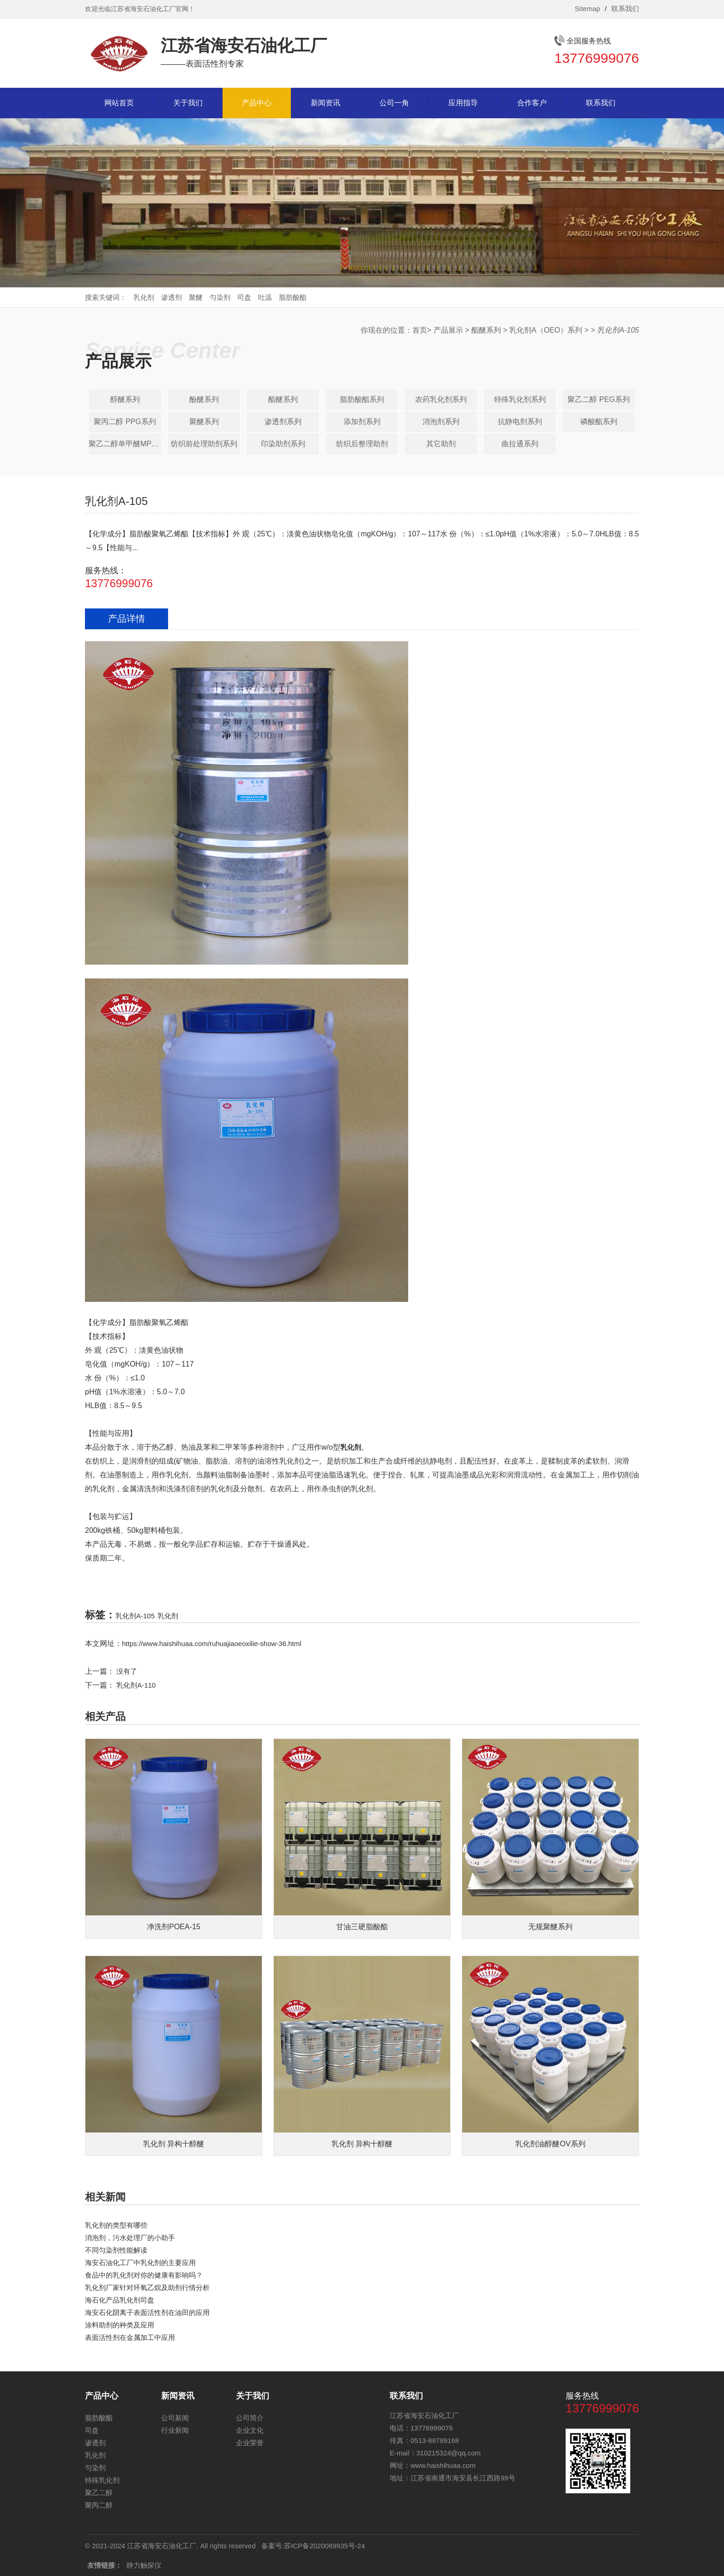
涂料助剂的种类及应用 (119, 2325)
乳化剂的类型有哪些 (116, 2225)
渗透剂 (171, 297)
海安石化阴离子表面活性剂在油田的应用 (147, 2312)
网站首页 (119, 103)
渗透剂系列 (283, 421)
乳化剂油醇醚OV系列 (550, 2144)
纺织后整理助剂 (362, 444)
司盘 (244, 297)
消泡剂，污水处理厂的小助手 (130, 2238)
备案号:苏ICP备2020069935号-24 (313, 2546)
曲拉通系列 (519, 444)
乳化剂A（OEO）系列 (545, 330)
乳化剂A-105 (135, 1616)
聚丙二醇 (99, 2505)
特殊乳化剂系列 (520, 399)
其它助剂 (441, 444)
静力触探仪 (144, 2565)
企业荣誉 (250, 2443)
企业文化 (250, 2430)
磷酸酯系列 (598, 421)
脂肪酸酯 (293, 297)
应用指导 (463, 103)
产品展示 (448, 330)
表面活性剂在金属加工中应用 (130, 2337)
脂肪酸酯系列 (362, 399)
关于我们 (188, 103)
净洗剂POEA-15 (173, 1927)
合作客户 (532, 103)
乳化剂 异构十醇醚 (173, 2144)
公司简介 (250, 2418)
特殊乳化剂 (102, 2480)
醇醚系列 (125, 399)
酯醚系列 (486, 330)
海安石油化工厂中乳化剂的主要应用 (140, 2262)
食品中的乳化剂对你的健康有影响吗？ (144, 2275)
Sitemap (587, 8)
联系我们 (625, 8)
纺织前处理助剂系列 (204, 444)
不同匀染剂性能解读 (116, 2250)
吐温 (265, 297)
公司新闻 (175, 2418)
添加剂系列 (362, 421)
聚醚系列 (204, 421)
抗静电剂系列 (520, 421)
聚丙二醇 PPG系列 (125, 421)
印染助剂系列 (283, 444)
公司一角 (394, 103)
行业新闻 (175, 2430)
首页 (419, 330)
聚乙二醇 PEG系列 (598, 399)
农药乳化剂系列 (441, 399)
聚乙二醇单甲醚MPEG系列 (125, 444)
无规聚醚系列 (550, 1927)
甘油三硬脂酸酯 (362, 1927)
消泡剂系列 (440, 421)
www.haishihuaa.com (443, 2465)
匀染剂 (220, 297)
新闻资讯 (325, 103)
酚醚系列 (204, 399)
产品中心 (257, 103)
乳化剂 (143, 297)
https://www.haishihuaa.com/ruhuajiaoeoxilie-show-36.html (212, 1643)
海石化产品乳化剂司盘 (119, 2300)
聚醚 (196, 297)
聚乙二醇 (99, 2493)
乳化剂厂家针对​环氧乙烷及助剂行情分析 (147, 2287)
